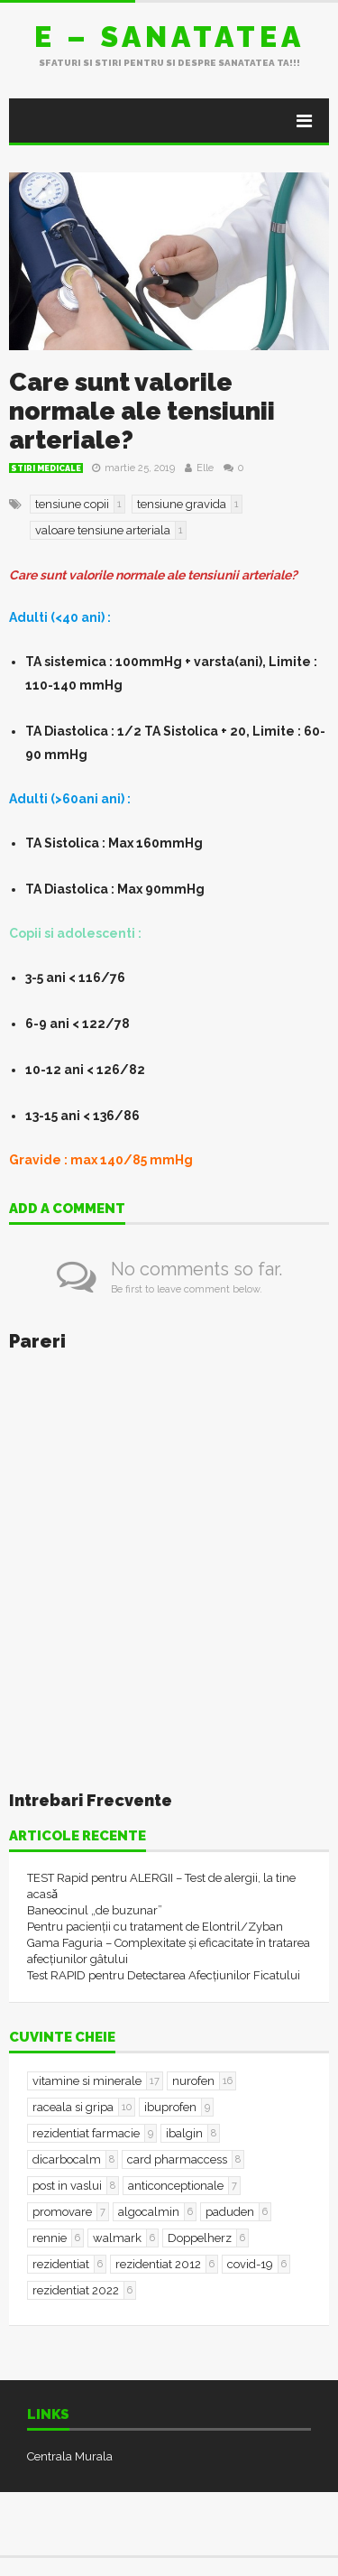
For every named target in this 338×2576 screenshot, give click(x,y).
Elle (205, 468)
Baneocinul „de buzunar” (94, 1910)
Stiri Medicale (46, 468)
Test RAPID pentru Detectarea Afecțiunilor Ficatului (163, 1975)
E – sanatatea (169, 36)
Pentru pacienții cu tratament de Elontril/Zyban (155, 1926)
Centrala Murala (70, 2456)
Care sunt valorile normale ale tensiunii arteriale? (142, 411)
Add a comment (67, 1209)
